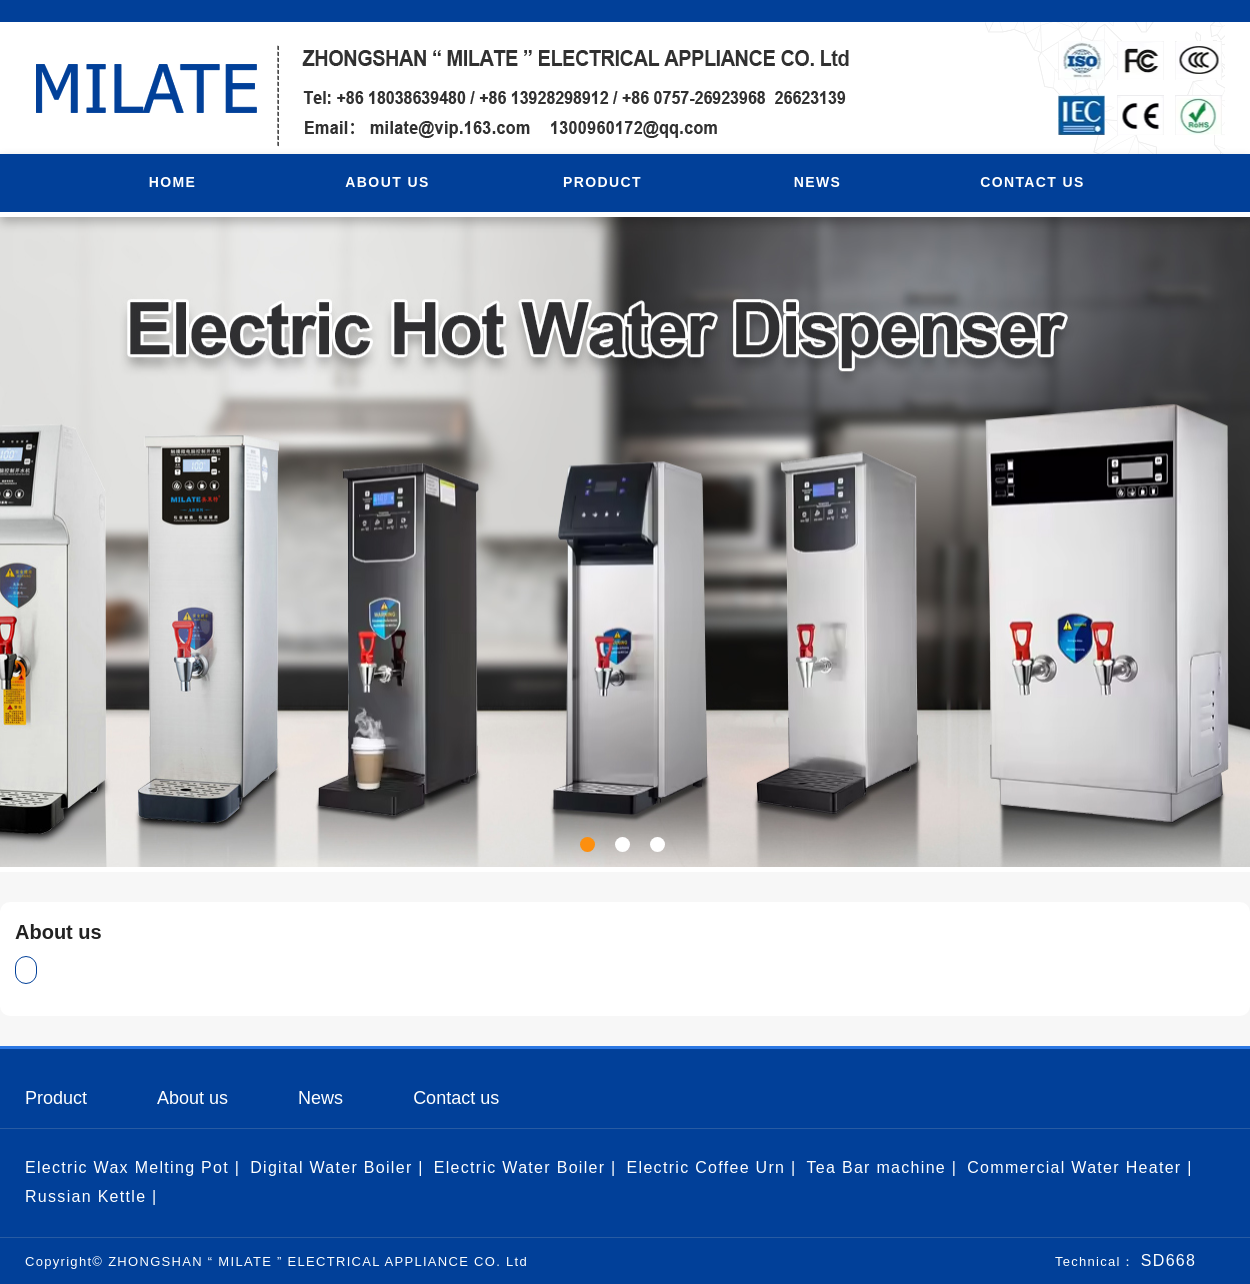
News (320, 1098)
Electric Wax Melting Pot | (132, 1167)
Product (56, 1098)
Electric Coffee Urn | (712, 1167)
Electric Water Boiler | (525, 1167)
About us (192, 1098)
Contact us (456, 1098)
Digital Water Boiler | (337, 1167)
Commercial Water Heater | (1079, 1167)
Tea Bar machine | (881, 1167)
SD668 (1165, 1260)
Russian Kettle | (91, 1196)
